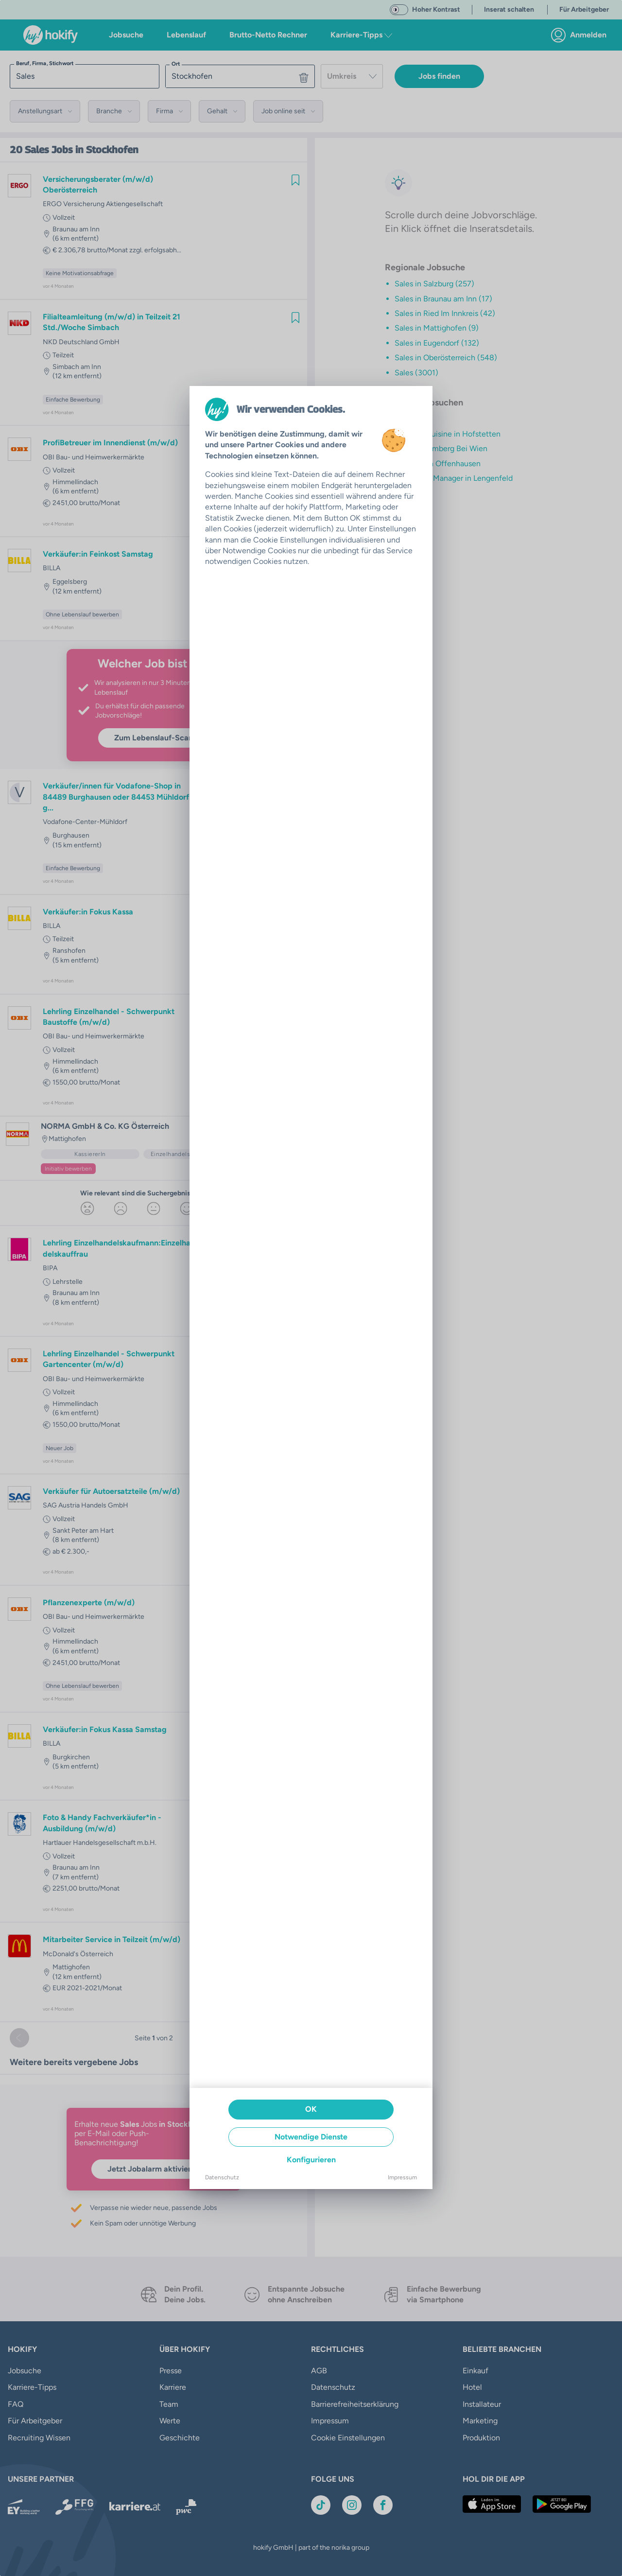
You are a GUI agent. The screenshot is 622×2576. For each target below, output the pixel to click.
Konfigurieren (311, 2159)
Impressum (402, 2177)
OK (311, 2109)
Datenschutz (222, 2177)
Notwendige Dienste (311, 2136)
